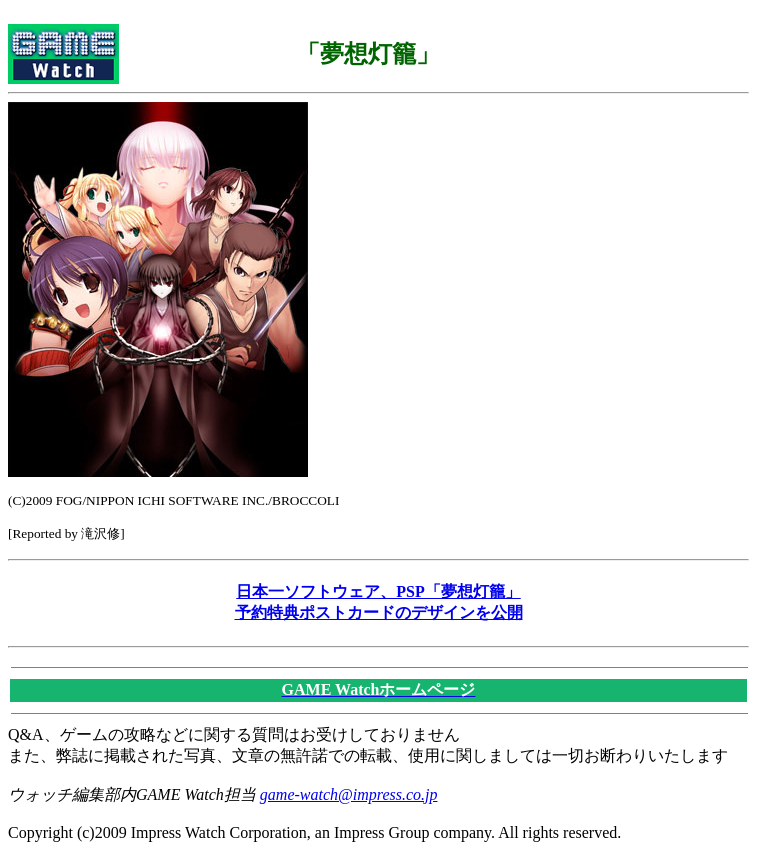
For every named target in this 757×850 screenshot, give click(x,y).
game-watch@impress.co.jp (349, 794)
